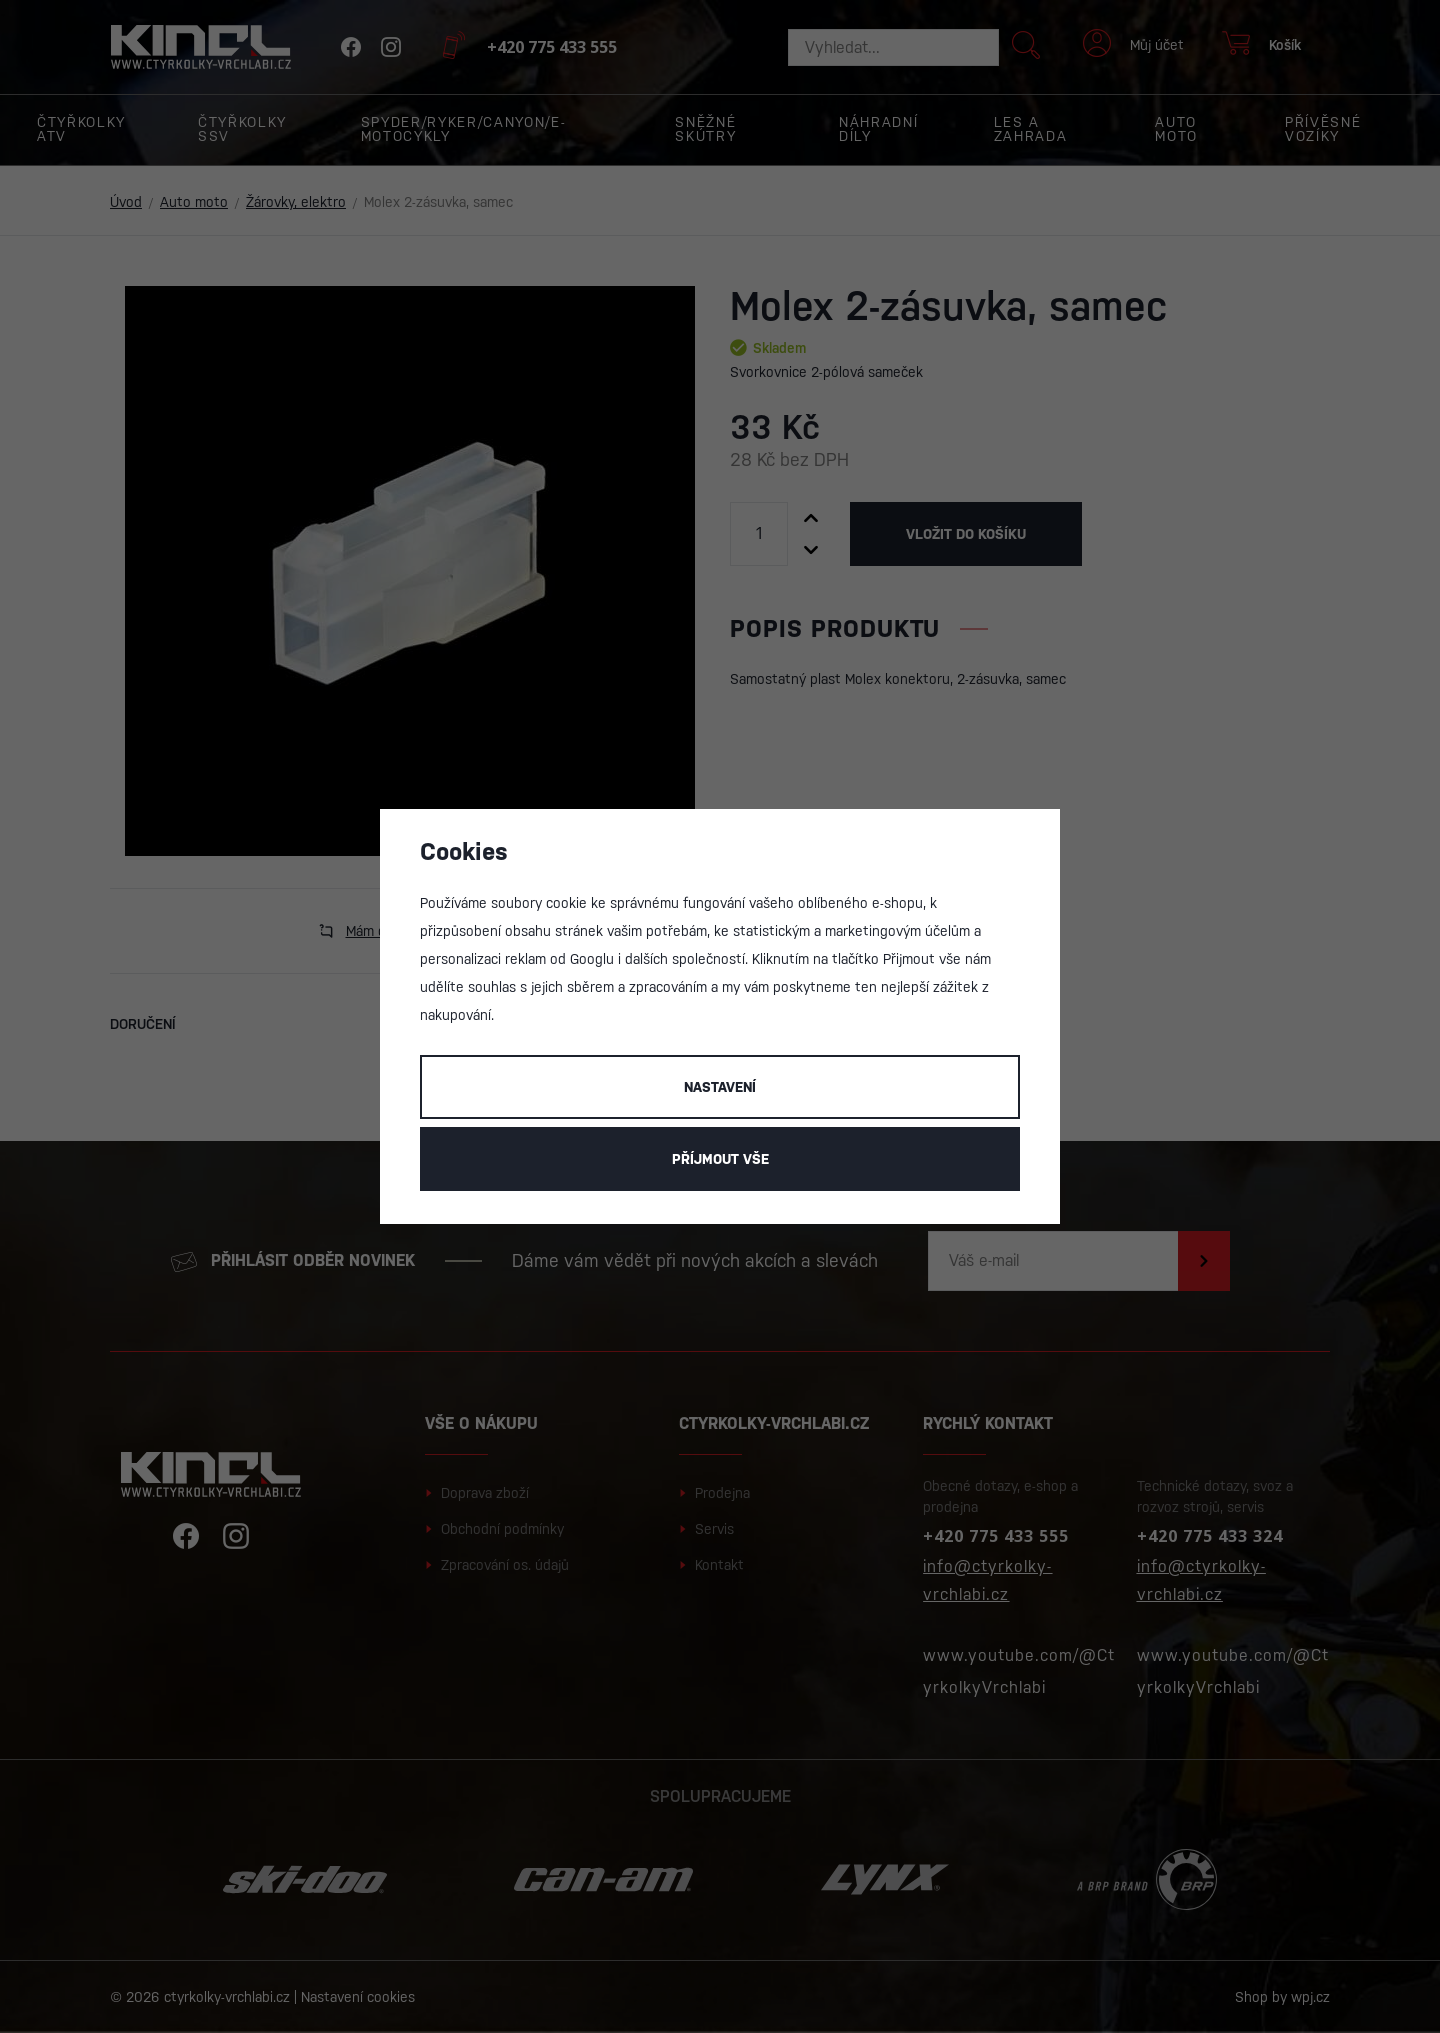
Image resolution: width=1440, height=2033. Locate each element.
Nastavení (720, 1087)
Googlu (592, 959)
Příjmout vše (720, 1159)
